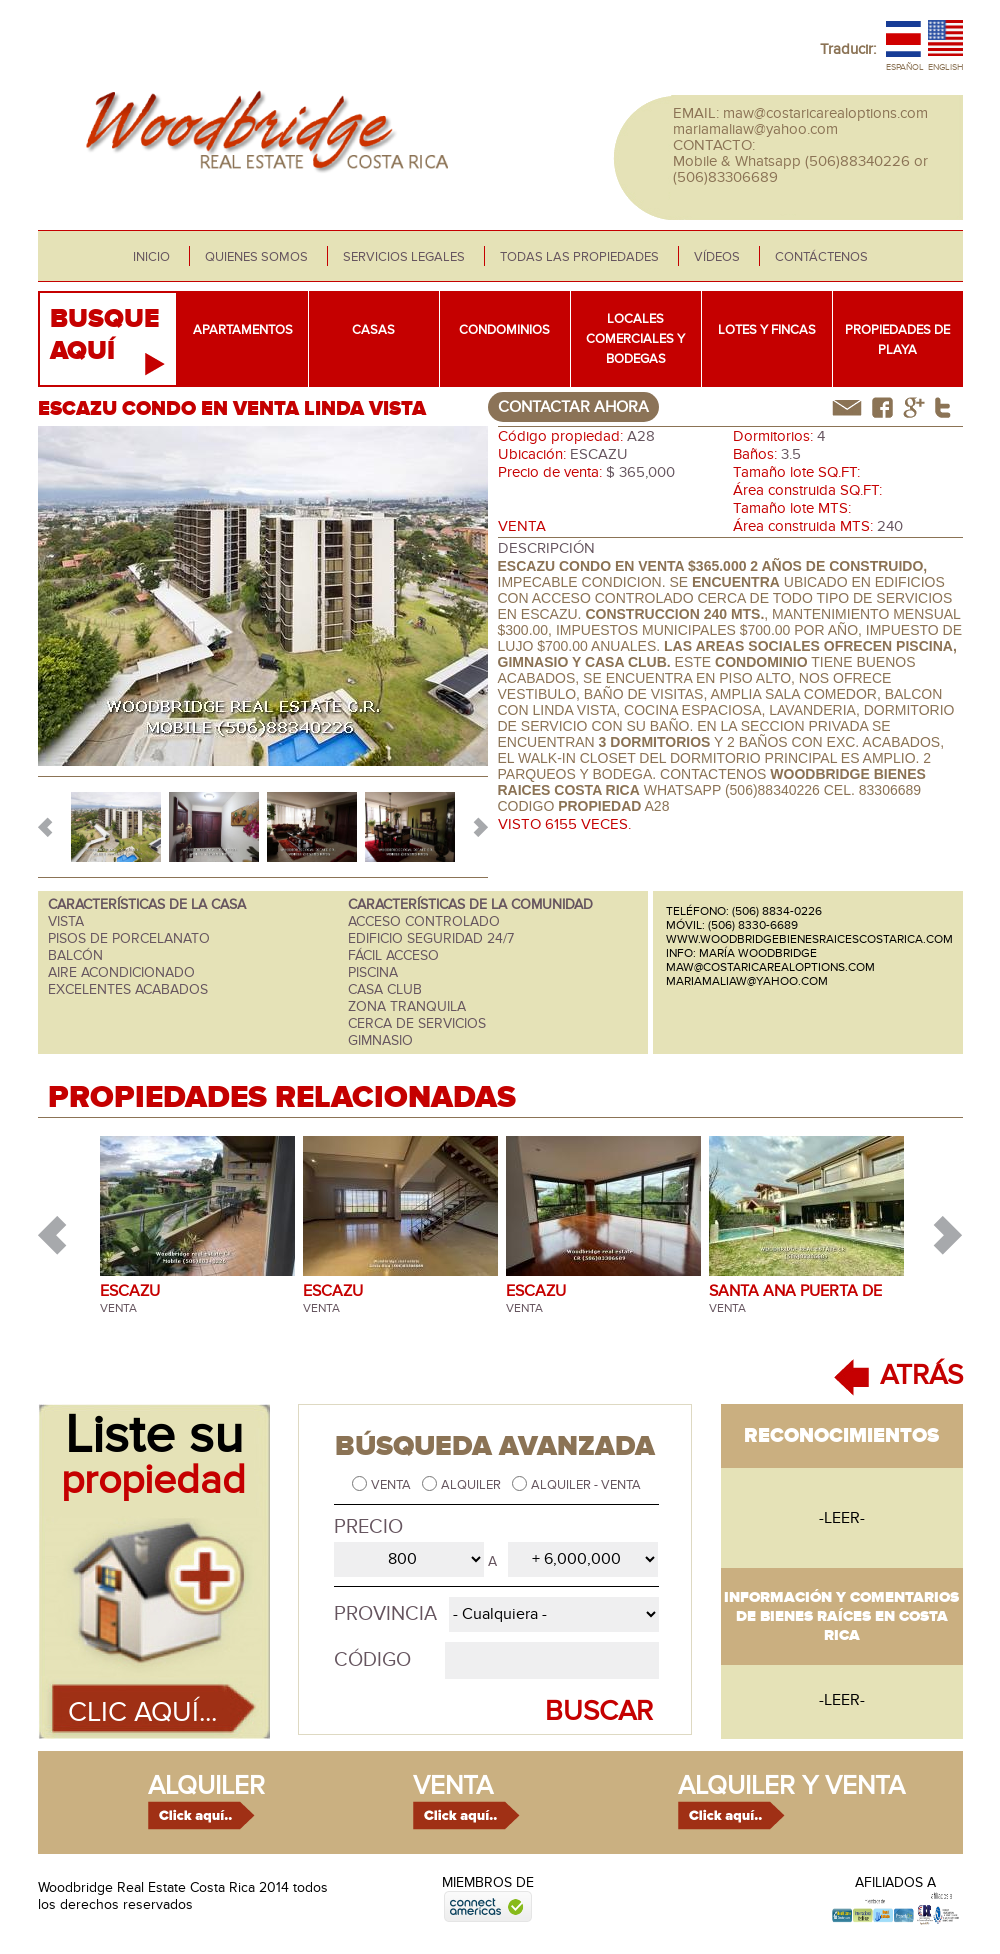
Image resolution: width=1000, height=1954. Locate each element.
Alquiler (472, 1485)
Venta (392, 1485)
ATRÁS (921, 1375)
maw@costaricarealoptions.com (825, 113)
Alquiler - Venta (586, 1485)
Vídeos (717, 257)
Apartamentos (243, 330)
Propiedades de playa (897, 340)
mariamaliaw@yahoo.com (755, 129)
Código (372, 1660)
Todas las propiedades (579, 257)
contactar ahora (573, 407)
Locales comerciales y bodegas (635, 339)
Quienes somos (256, 257)
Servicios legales (404, 257)
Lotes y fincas (767, 330)
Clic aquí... (142, 1712)
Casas (373, 330)
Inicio (151, 257)
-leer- (842, 1518)
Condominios (504, 330)
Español (905, 67)
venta (453, 1786)
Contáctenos (821, 257)
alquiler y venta (791, 1786)
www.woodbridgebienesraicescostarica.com (809, 939)
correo (847, 408)
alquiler (206, 1786)
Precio (368, 1527)
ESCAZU (130, 1291)
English (945, 67)
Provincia (385, 1614)
